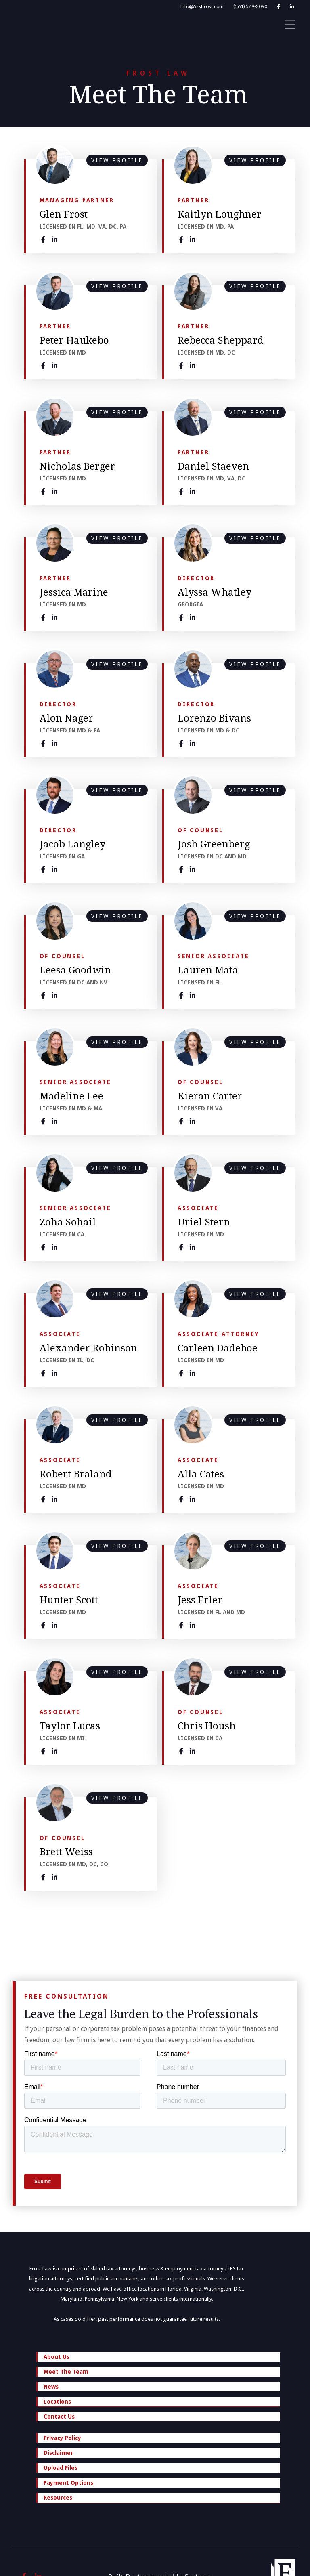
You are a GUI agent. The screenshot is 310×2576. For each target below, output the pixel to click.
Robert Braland (76, 1474)
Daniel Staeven (213, 466)
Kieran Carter (210, 1096)
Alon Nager (66, 718)
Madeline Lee (71, 1096)
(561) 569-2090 (250, 6)
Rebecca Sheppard (221, 340)
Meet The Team (66, 2371)
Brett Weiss (66, 1852)
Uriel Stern (204, 1222)
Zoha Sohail (68, 1222)
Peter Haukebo (74, 340)
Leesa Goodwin (75, 970)
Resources (159, 2498)
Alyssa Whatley (214, 592)
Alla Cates (201, 1474)
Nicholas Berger (77, 466)
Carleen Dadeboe (218, 1348)
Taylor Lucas (70, 1726)
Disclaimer (58, 2453)
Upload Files (61, 2468)
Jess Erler (200, 1600)
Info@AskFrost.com (202, 6)
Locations (159, 2402)
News (51, 2386)
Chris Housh (207, 1726)
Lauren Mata (208, 970)
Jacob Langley (72, 844)
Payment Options (68, 2483)
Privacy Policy (62, 2438)
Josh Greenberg (214, 844)
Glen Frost (64, 214)
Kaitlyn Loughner (220, 214)
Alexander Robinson (88, 1348)
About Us (56, 2357)
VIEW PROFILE (117, 160)
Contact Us (59, 2416)
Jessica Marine (74, 592)
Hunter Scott (69, 1600)
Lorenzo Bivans (214, 718)
